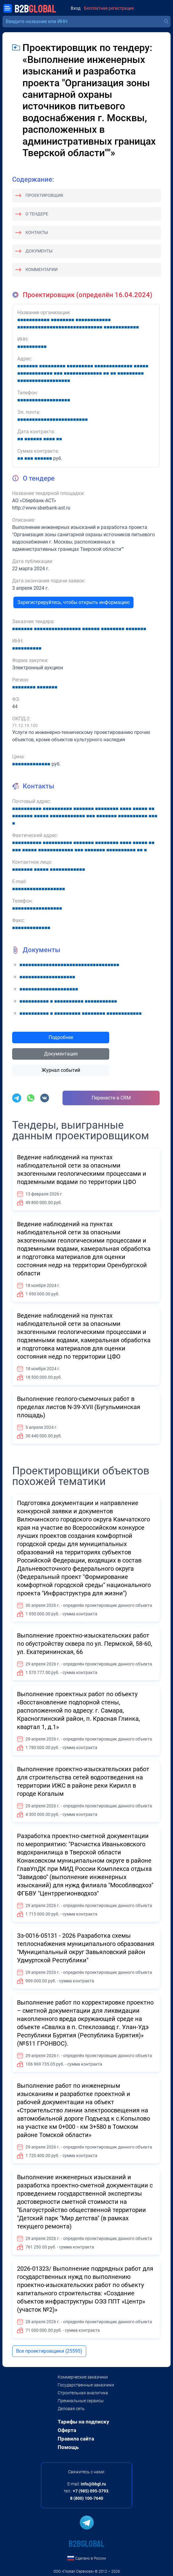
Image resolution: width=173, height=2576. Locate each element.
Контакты (36, 232)
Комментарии (41, 269)
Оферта (67, 2430)
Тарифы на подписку (83, 2422)
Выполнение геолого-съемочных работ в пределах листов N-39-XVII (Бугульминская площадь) (78, 1407)
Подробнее (61, 1037)
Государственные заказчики (86, 2384)
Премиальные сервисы (81, 2400)
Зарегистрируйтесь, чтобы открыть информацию (73, 602)
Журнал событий (61, 1070)
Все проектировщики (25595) (49, 2351)
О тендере (36, 213)
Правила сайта (76, 2439)
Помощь (68, 2447)
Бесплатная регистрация (109, 8)
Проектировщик (44, 195)
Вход (75, 8)
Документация (61, 1054)
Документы (39, 251)
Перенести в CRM (111, 1098)
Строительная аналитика (83, 2392)
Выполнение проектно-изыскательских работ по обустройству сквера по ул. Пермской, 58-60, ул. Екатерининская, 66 (84, 1643)
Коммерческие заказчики (83, 2377)
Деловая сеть (71, 2408)
